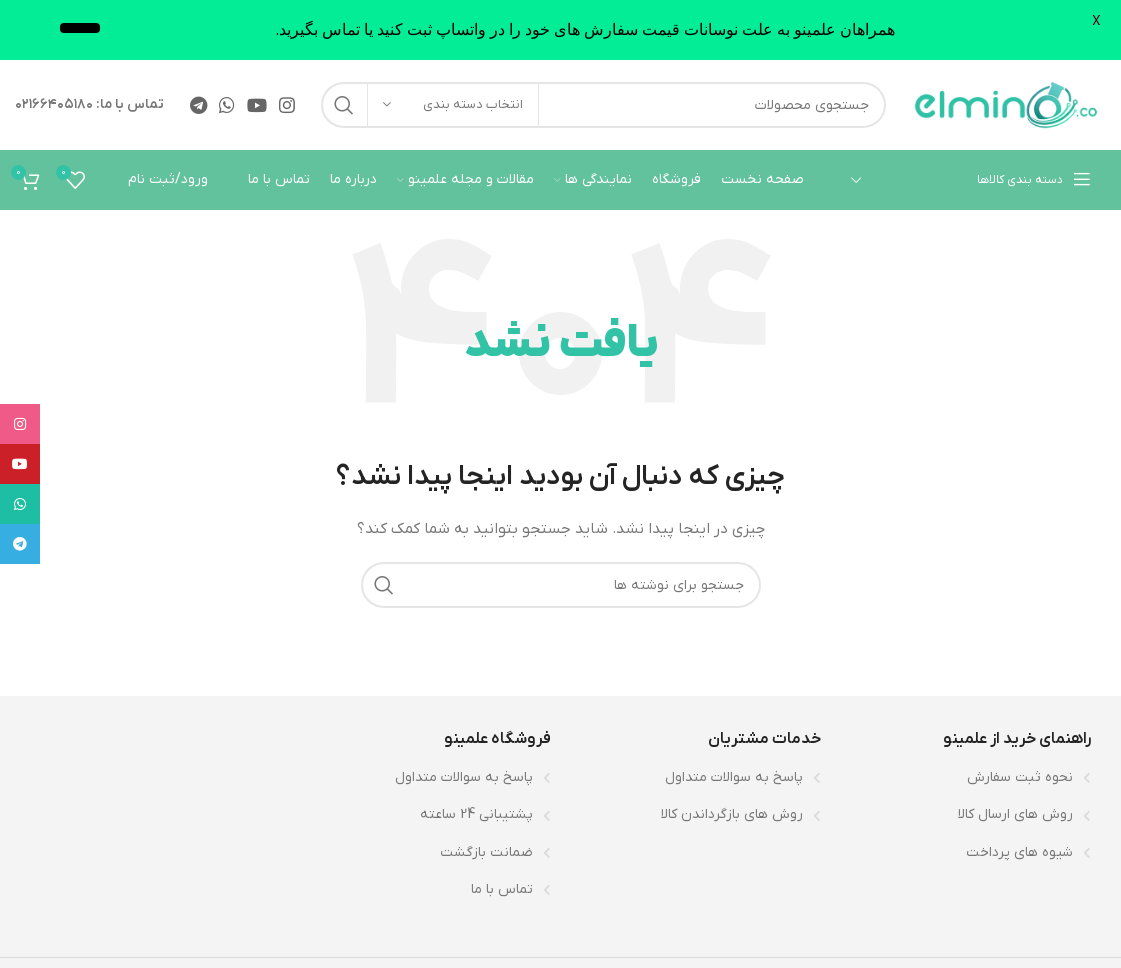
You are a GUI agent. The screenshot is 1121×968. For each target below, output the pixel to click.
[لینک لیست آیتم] (966, 778)
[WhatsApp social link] (227, 105)
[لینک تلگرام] (198, 105)
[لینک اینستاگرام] (287, 105)
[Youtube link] (257, 105)
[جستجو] (603, 105)
